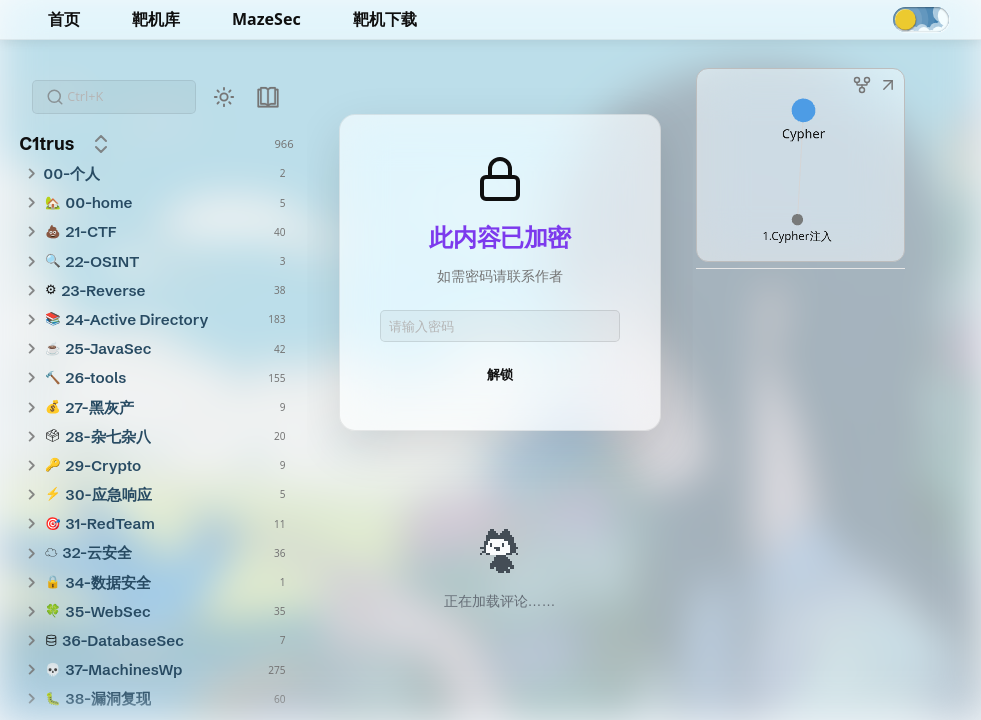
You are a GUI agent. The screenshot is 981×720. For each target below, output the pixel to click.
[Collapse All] (101, 144)
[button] (888, 87)
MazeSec (266, 19)
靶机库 (156, 19)
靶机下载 (385, 19)
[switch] (921, 20)
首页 (64, 19)
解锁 (500, 374)
